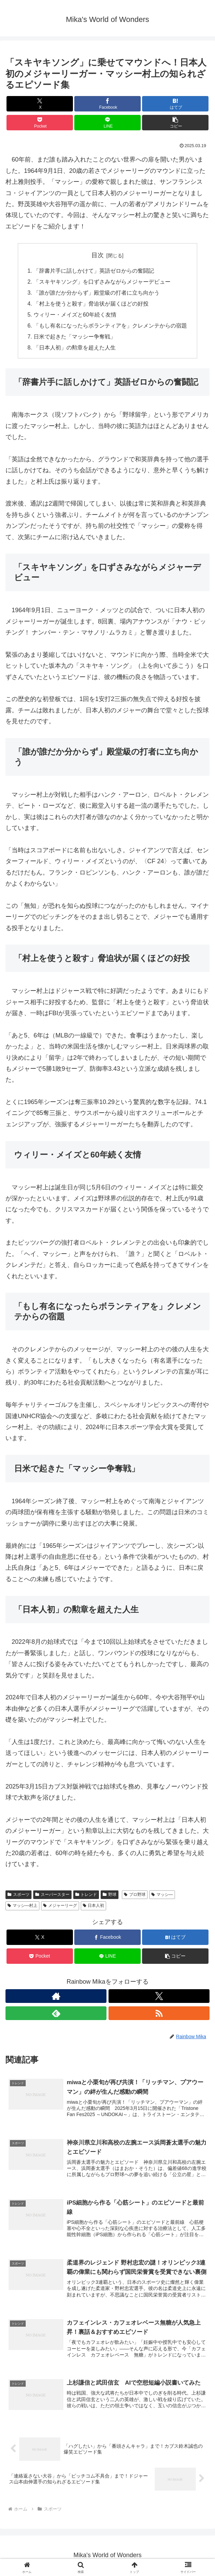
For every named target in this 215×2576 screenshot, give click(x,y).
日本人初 (93, 1906)
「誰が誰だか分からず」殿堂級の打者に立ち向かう (97, 293)
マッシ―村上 (22, 1906)
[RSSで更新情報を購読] (159, 2014)
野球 (109, 1895)
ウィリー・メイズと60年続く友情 (75, 315)
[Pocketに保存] (40, 122)
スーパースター (52, 1895)
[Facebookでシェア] (107, 103)
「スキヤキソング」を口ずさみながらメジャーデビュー (102, 281)
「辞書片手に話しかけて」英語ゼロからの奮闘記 (94, 271)
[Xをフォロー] (159, 1997)
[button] (175, 122)
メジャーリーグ (60, 1906)
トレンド (86, 1895)
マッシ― (162, 1895)
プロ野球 (135, 1895)
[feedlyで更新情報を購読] (55, 2014)
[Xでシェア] (40, 103)
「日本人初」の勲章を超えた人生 (75, 348)
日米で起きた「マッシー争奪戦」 (75, 337)
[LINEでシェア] (107, 122)
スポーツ (18, 1895)
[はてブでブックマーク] (175, 103)
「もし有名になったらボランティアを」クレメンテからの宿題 (110, 326)
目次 (97, 255)
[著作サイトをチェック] (55, 1997)
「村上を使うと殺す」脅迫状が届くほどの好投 (91, 304)
